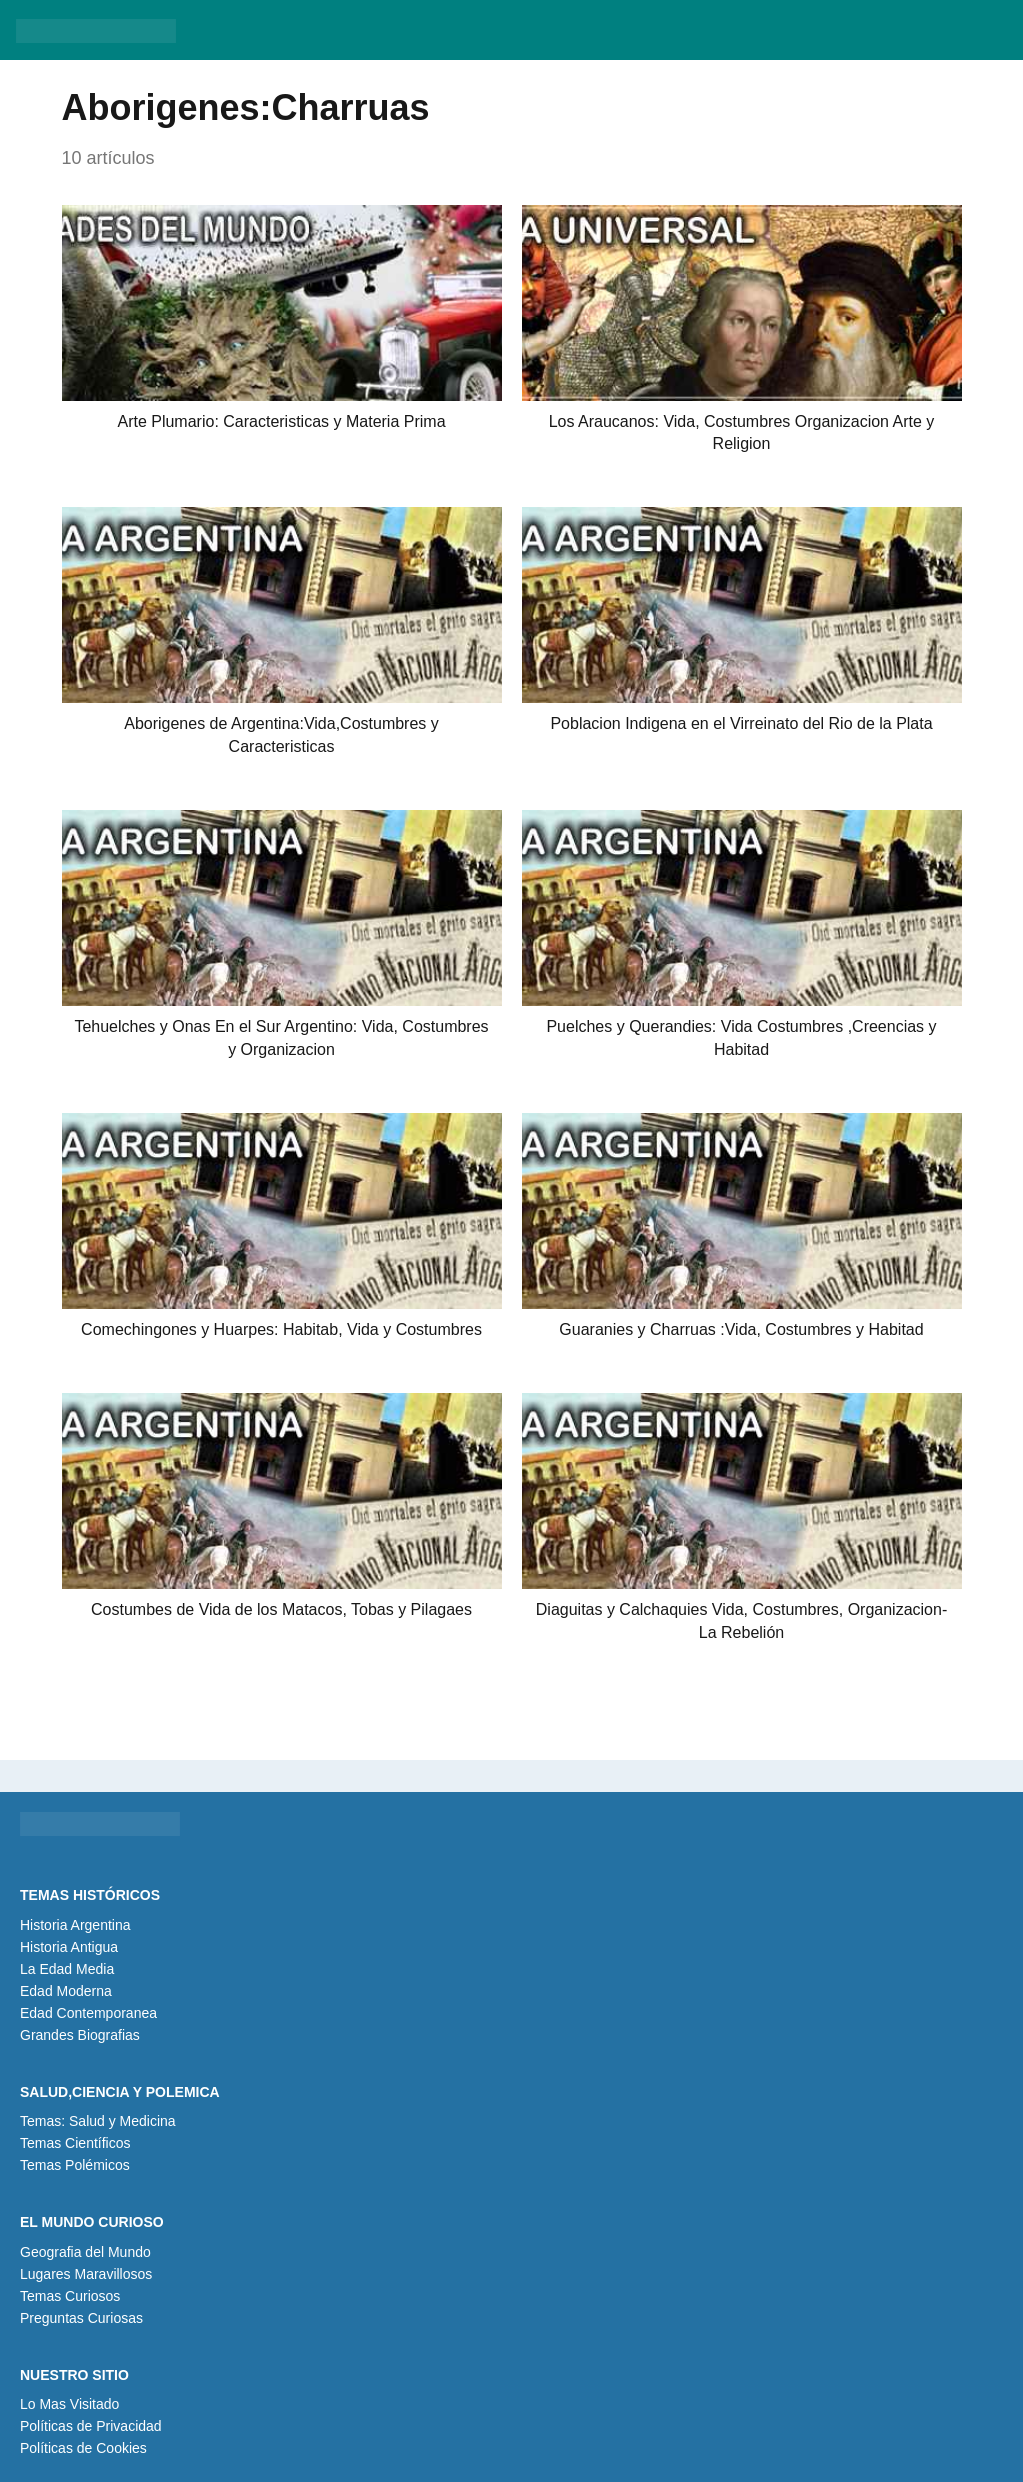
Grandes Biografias (80, 2035)
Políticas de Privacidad (91, 2426)
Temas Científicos (75, 2143)
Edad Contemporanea (88, 2013)
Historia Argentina (75, 1925)
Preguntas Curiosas (81, 2318)
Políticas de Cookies (83, 2448)
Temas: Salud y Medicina (98, 2121)
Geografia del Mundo (85, 2252)
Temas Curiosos (70, 2296)
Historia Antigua (69, 1947)
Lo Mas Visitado (69, 2404)
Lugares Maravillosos (86, 2274)
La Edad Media (67, 1969)
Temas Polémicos (75, 2165)
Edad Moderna (66, 1991)
